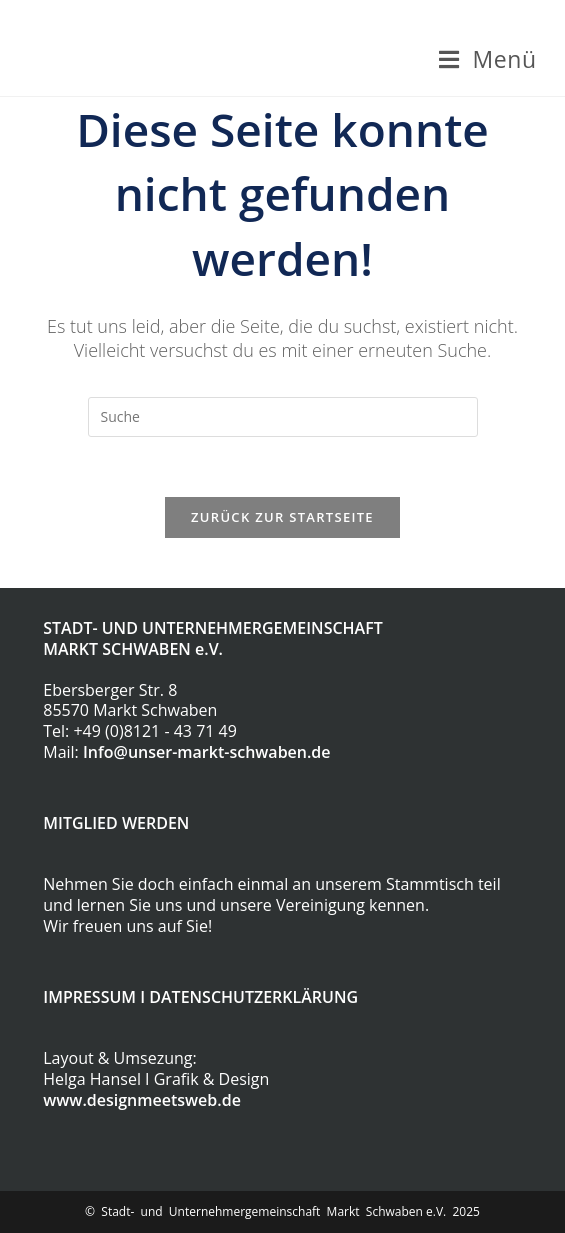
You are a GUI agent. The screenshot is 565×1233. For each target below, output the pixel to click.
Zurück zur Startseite (282, 517)
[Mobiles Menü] (487, 59)
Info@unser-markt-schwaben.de (207, 752)
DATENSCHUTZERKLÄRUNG (253, 997)
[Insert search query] (283, 417)
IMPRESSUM (89, 997)
